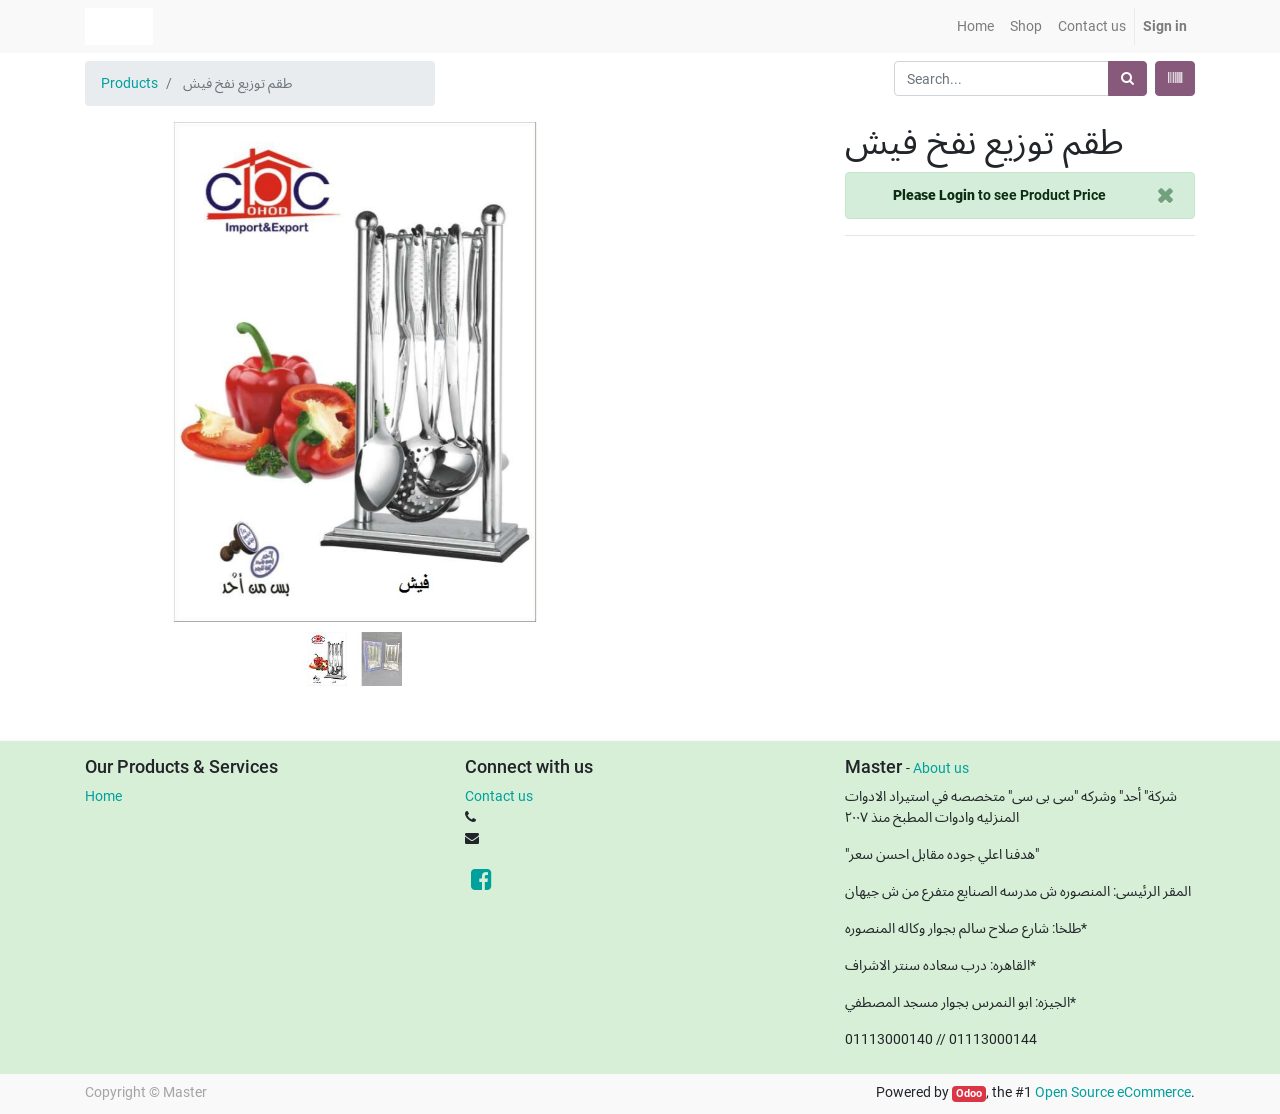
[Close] (1165, 195)
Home (103, 796)
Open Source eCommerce (1113, 1092)
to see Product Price (999, 195)
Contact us (499, 796)
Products (129, 83)
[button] (125, 322)
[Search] (1127, 78)
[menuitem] (975, 26)
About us (941, 768)
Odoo (969, 1093)
